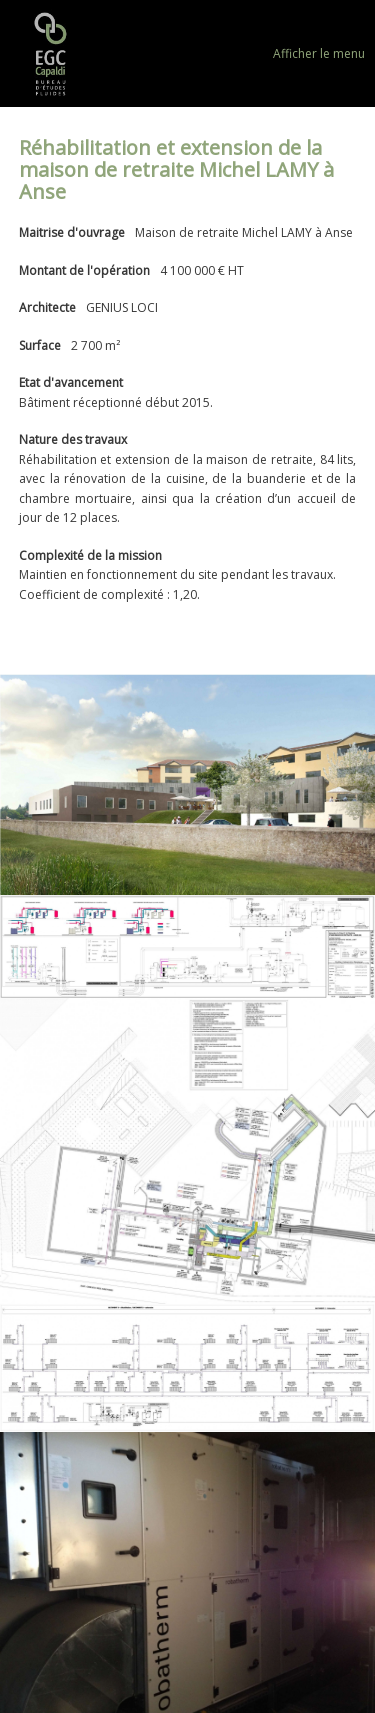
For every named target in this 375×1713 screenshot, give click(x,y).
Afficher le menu (319, 53)
